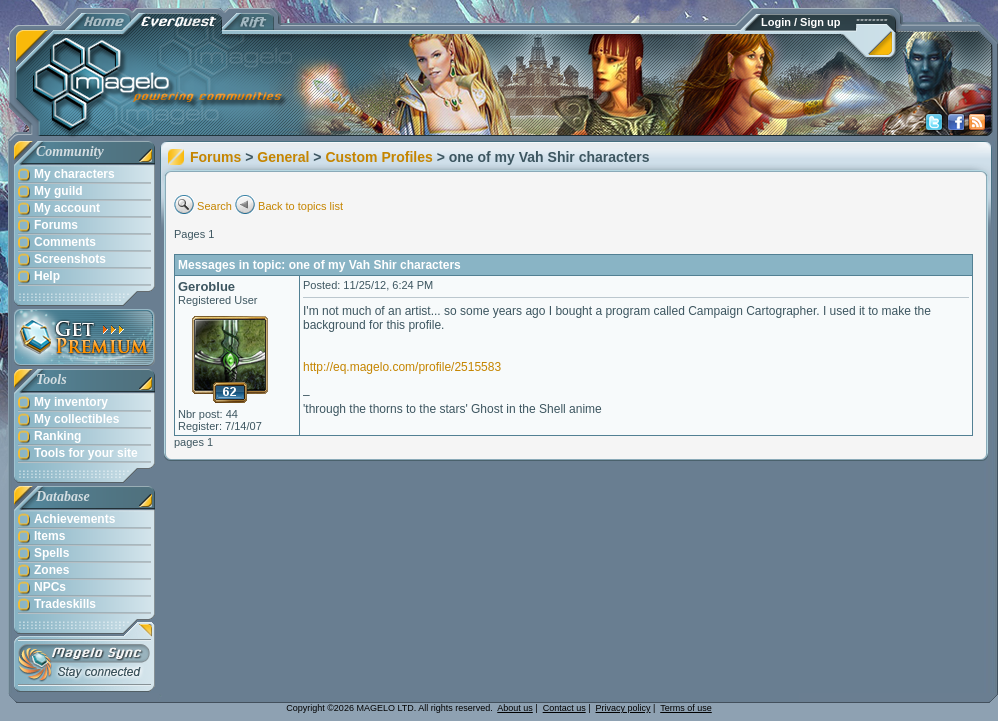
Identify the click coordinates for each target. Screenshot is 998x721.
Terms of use (686, 708)
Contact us (564, 708)
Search (214, 206)
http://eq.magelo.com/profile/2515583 (402, 367)
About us (515, 708)
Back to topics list (300, 206)
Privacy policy (623, 708)
